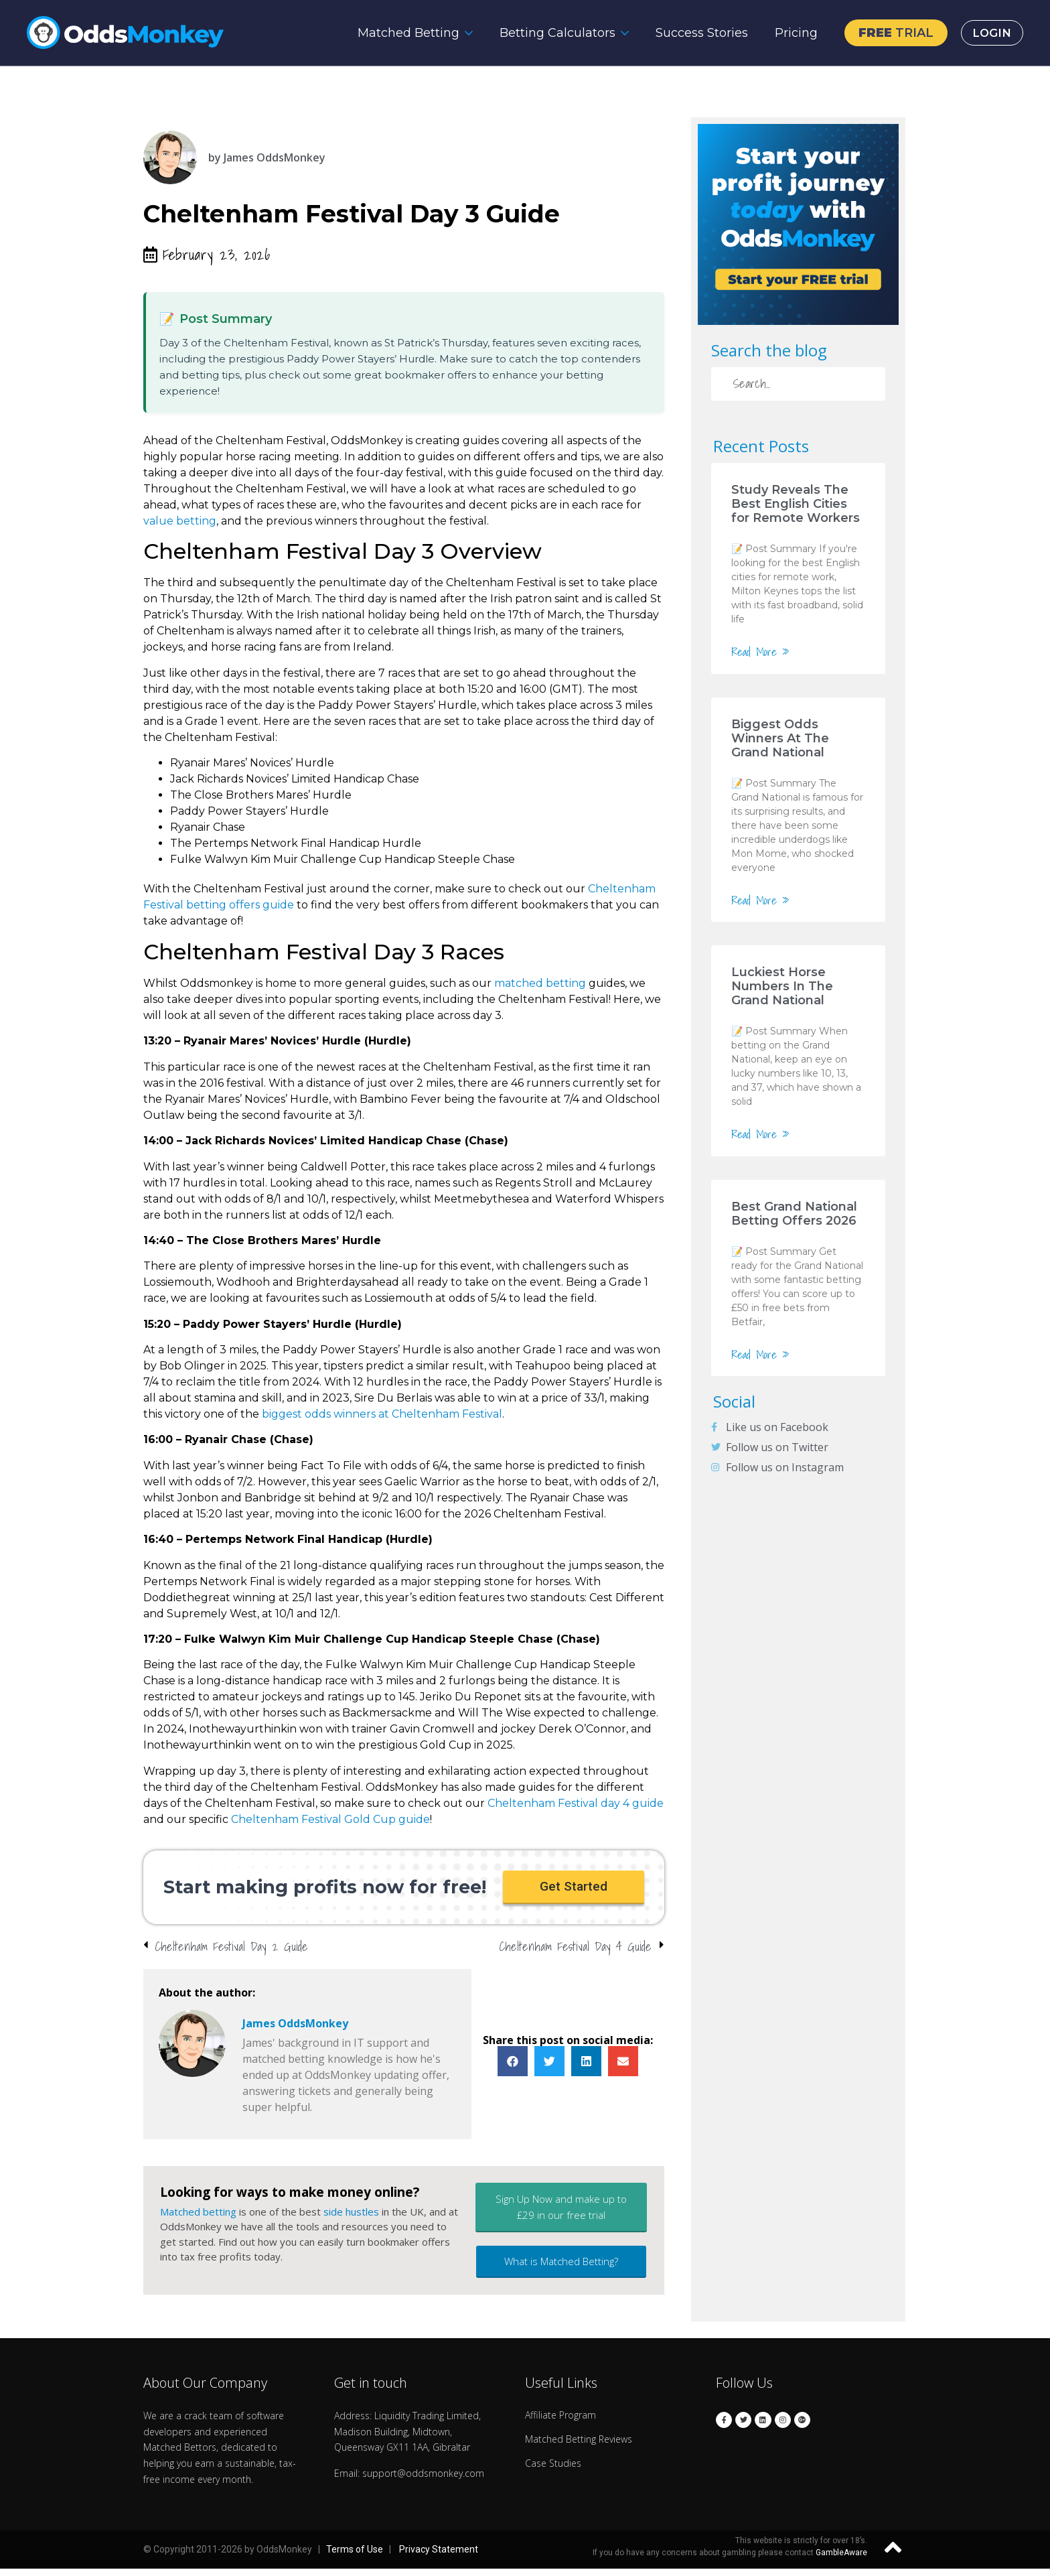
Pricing (788, 32)
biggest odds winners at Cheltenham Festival (382, 1414)
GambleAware (841, 2560)
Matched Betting (401, 32)
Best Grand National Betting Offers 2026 (794, 1213)
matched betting (540, 983)
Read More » (760, 652)
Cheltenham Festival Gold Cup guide (330, 1819)
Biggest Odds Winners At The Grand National (780, 738)
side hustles (351, 2219)
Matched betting (198, 2219)
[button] (573, 1891)
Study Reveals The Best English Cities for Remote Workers (795, 503)
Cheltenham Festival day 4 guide (575, 1803)
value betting (179, 521)
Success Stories (694, 32)
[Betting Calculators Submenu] (621, 32)
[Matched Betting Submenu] (465, 32)
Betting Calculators (550, 32)
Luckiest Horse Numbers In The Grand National (782, 986)
